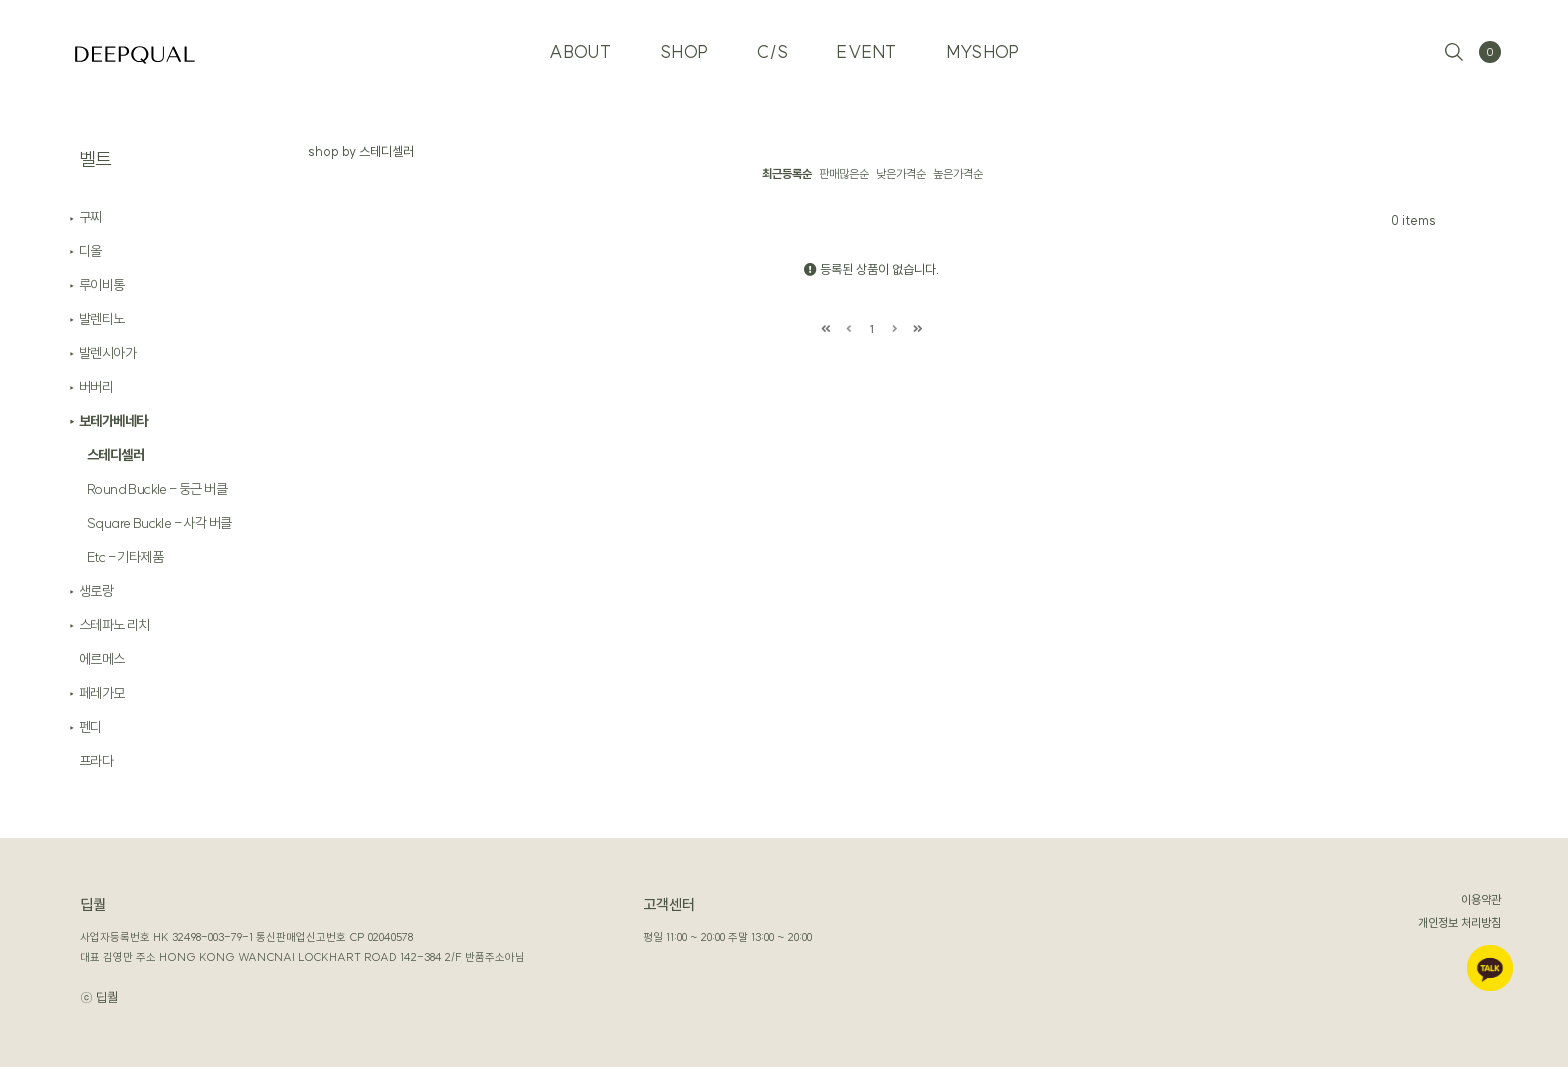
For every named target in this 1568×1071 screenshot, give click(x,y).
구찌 (90, 221)
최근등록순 (787, 173)
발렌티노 (102, 323)
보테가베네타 (113, 425)
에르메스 (102, 663)
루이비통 (102, 289)
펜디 (90, 731)
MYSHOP (985, 49)
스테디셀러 (115, 459)
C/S (772, 49)
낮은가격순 (901, 173)
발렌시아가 (107, 357)
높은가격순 (958, 173)
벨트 (95, 159)
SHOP (683, 49)
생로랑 (96, 595)
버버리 (96, 391)
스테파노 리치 (114, 629)
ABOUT (578, 49)
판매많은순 (844, 173)
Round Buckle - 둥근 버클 (157, 493)
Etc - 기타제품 (125, 561)
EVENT (868, 49)
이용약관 (1481, 903)
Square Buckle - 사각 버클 (159, 527)
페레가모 (102, 697)
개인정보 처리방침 (1459, 926)
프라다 (96, 765)
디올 (90, 255)
